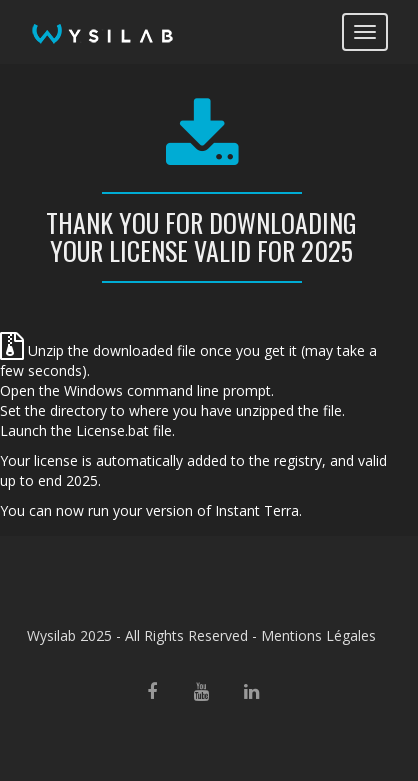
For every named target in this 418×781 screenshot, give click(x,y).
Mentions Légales (318, 635)
